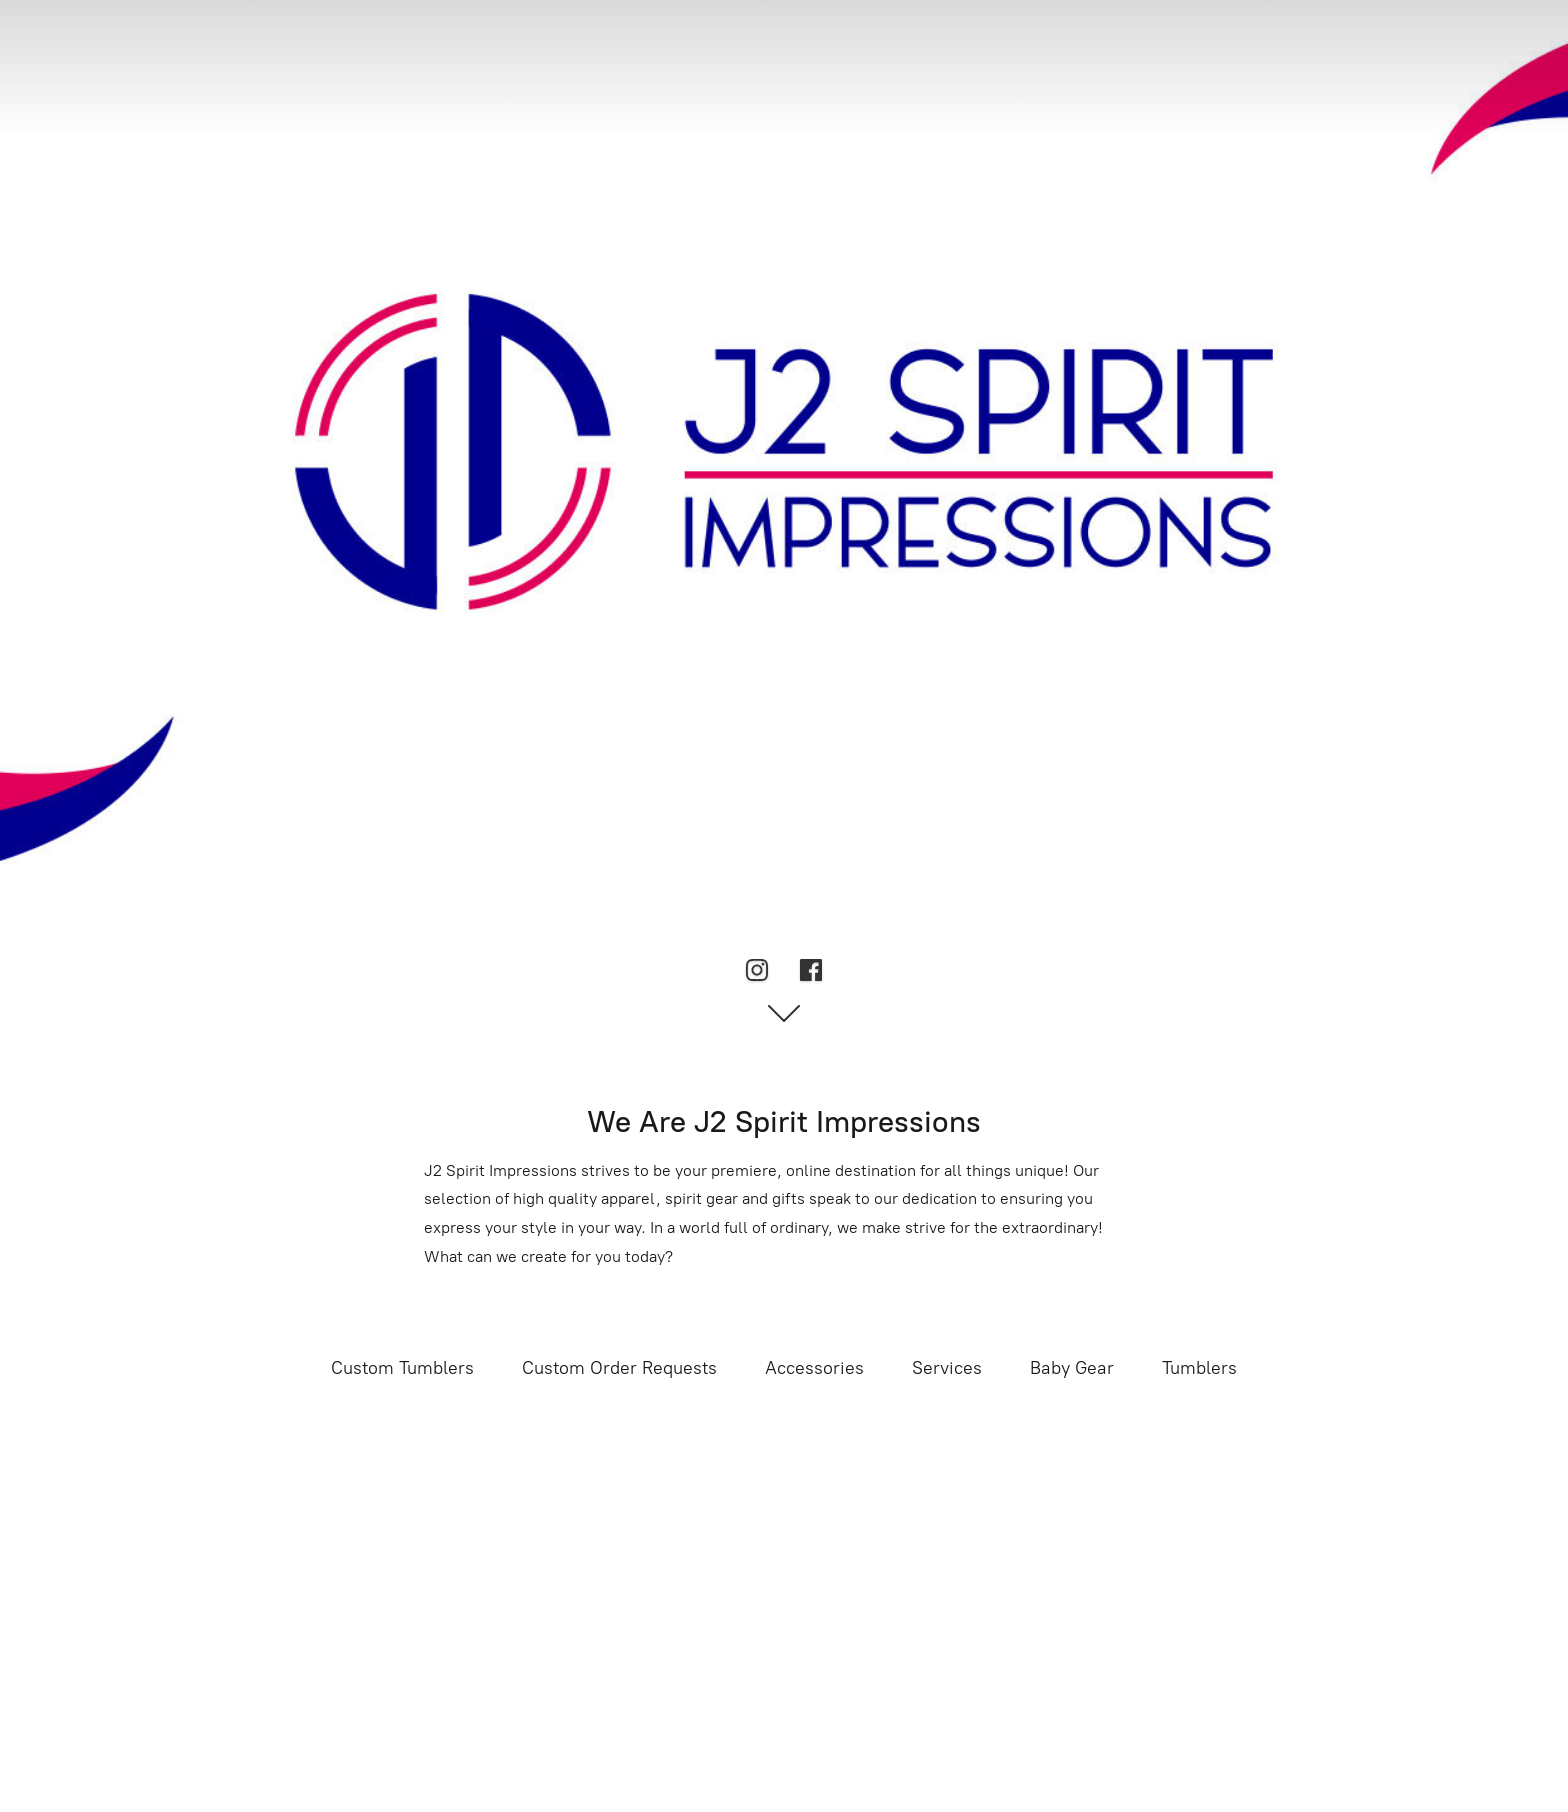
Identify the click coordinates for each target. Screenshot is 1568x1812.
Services (947, 1368)
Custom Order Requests (619, 1368)
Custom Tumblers (402, 1368)
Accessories (814, 1368)
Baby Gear (1072, 1368)
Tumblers (1199, 1368)
